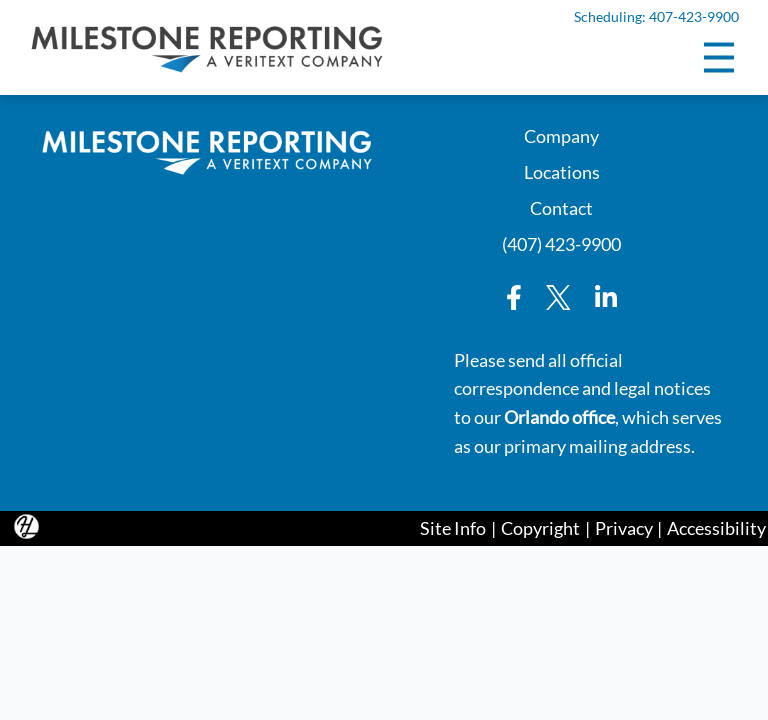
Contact (561, 206)
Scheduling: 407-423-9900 (656, 17)
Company (561, 134)
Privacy (624, 528)
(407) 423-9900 (561, 242)
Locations (562, 170)
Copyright (540, 528)
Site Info (453, 528)
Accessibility (716, 528)
